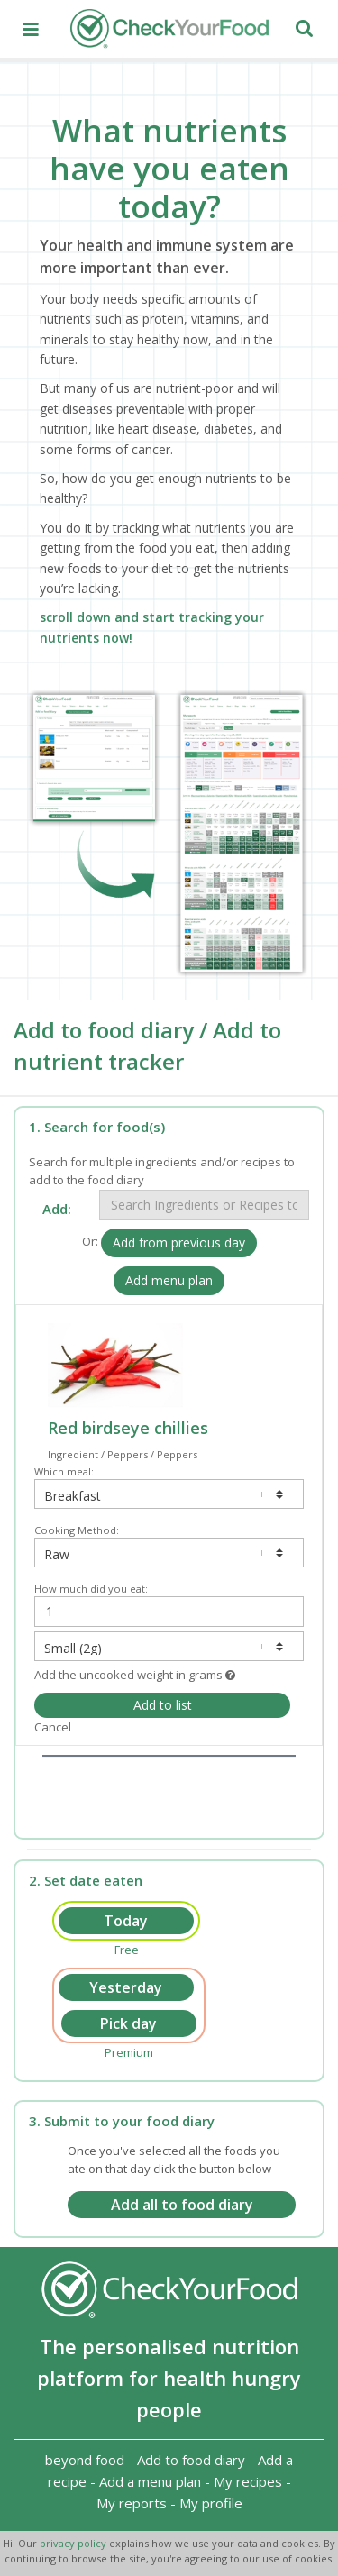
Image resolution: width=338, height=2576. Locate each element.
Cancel (52, 1727)
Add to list (162, 1704)
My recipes (248, 2481)
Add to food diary (191, 2460)
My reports (131, 2503)
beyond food (84, 2460)
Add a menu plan (150, 2481)
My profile (210, 2503)
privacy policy (74, 2543)
